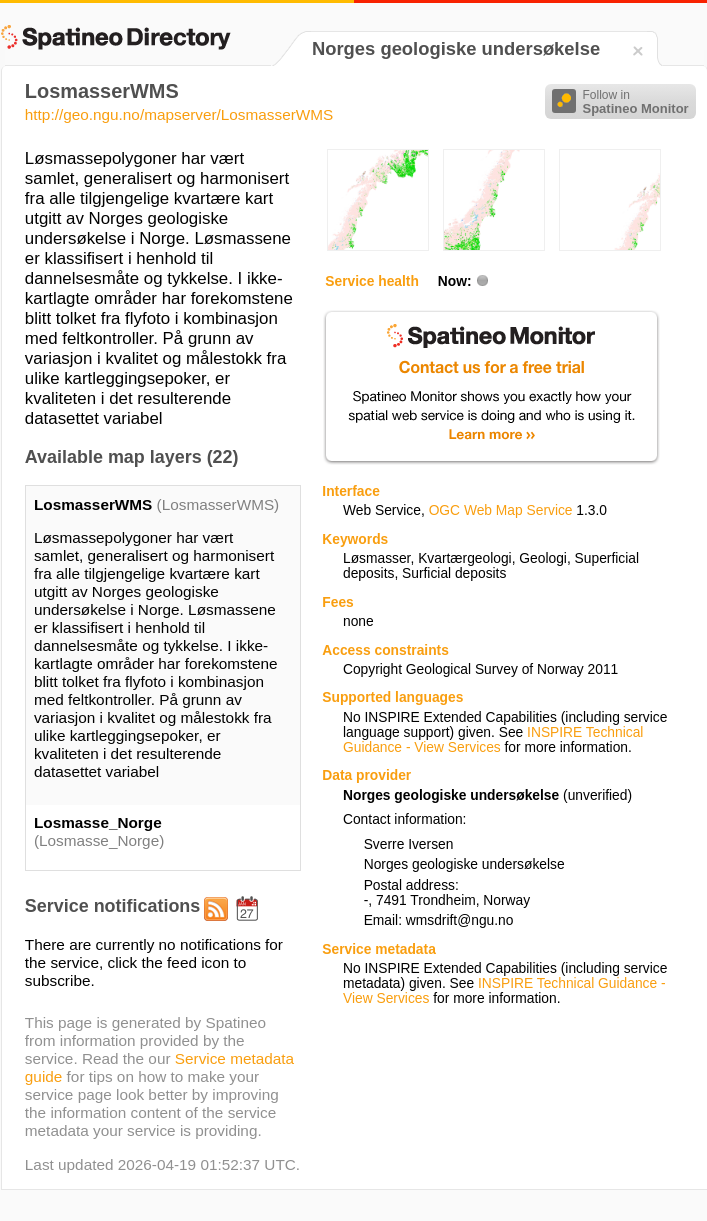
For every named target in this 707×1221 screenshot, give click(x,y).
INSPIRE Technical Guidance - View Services (493, 740)
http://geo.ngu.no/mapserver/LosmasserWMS (179, 114)
